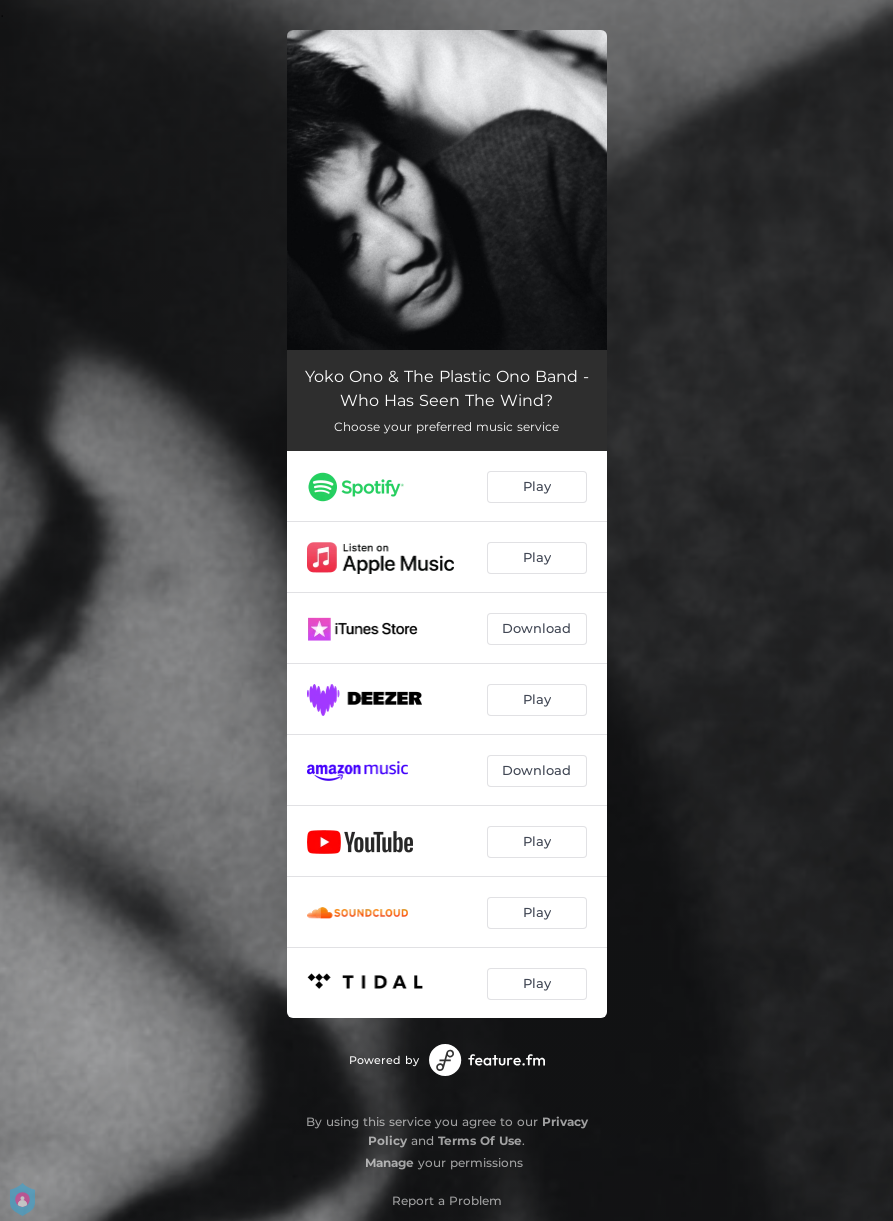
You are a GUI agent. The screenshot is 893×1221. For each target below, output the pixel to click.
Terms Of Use (480, 1140)
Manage (389, 1162)
